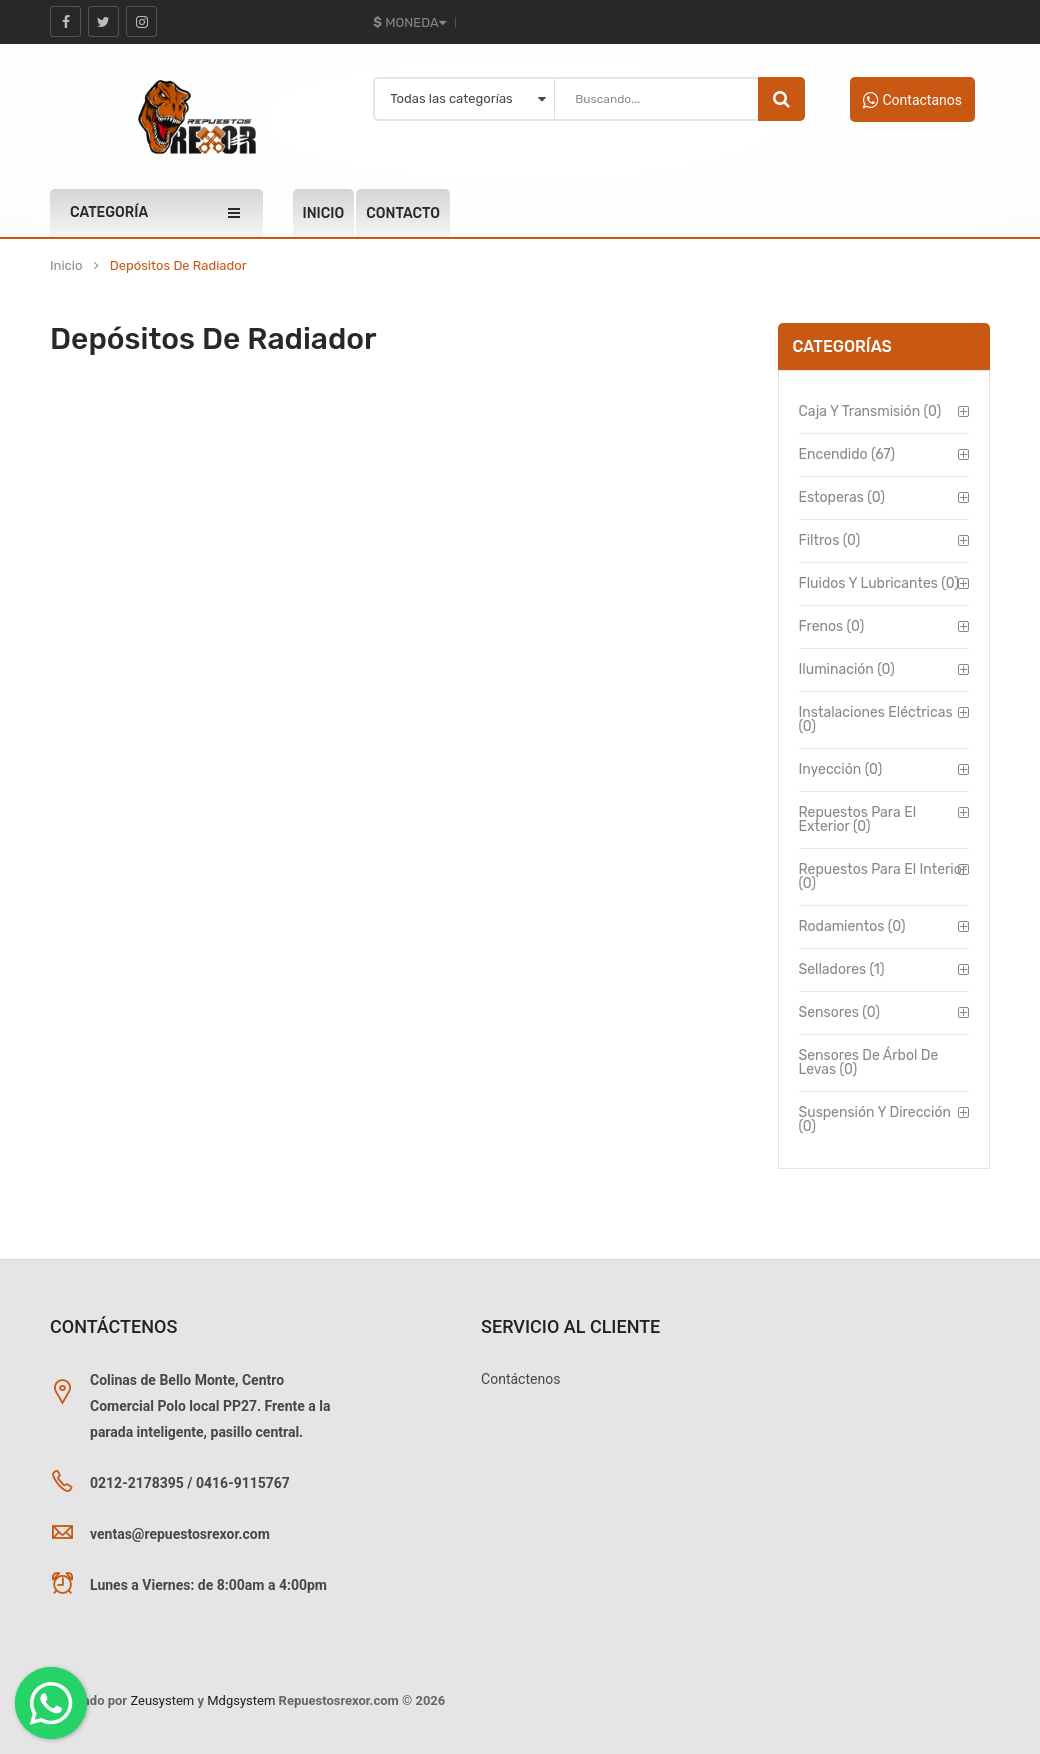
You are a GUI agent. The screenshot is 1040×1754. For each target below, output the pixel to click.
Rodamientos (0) (852, 926)
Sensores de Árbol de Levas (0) (869, 1062)
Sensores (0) (839, 1012)
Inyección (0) (841, 769)
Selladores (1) (842, 969)
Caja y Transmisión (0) (870, 411)
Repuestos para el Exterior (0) (858, 819)
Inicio (66, 266)
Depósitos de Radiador (178, 266)
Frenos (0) (832, 626)
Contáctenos (520, 1379)
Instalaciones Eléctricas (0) (876, 719)
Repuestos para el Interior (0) (883, 876)
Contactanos (912, 100)
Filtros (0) (830, 540)
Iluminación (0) (847, 669)
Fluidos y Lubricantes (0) (879, 583)
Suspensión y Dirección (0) (875, 1119)
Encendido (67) (847, 454)
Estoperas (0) (842, 497)
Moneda (409, 22)
